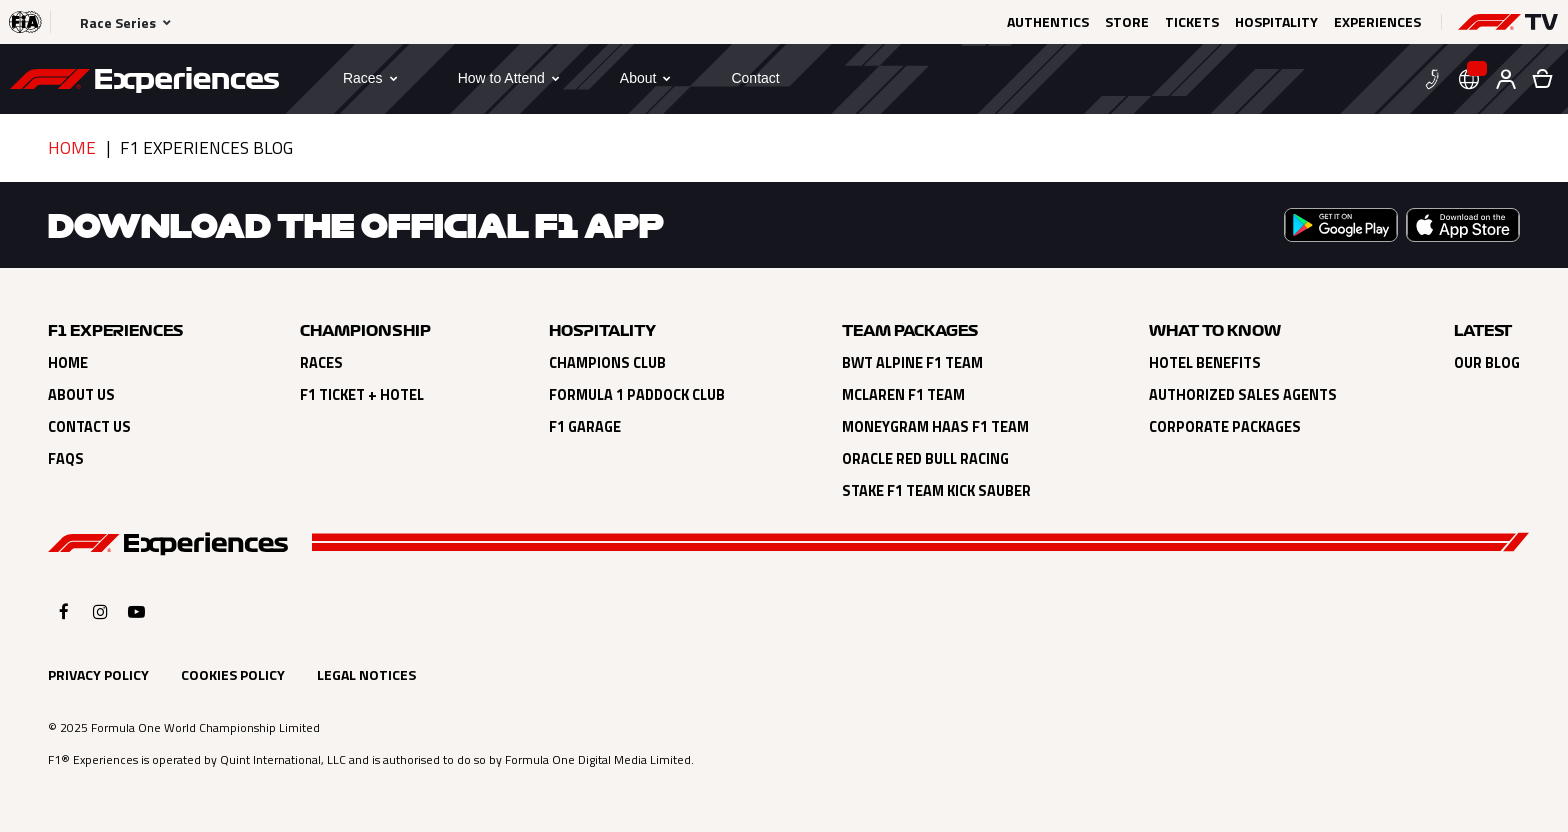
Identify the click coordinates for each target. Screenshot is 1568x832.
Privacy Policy (98, 674)
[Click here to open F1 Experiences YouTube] (136, 611)
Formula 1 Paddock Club (637, 395)
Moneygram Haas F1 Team (935, 427)
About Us (81, 395)
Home (72, 148)
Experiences (1377, 22)
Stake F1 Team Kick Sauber (936, 491)
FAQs (66, 459)
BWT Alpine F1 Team (912, 363)
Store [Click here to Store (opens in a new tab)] (1127, 22)
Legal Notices (366, 674)
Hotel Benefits (1205, 363)
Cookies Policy (233, 674)
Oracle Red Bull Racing (925, 459)
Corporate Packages (1225, 427)
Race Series (118, 22)
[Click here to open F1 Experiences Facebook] (64, 611)
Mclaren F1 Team (903, 395)
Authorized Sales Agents (1243, 395)
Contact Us (89, 427)
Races (321, 363)
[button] (1508, 22)
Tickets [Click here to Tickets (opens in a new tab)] (1192, 22)
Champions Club (607, 363)
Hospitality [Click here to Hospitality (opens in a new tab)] (1276, 22)
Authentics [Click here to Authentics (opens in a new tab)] (1048, 22)
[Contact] (755, 78)
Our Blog (1487, 363)
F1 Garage (585, 427)
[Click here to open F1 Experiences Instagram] (100, 611)
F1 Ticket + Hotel (362, 395)
